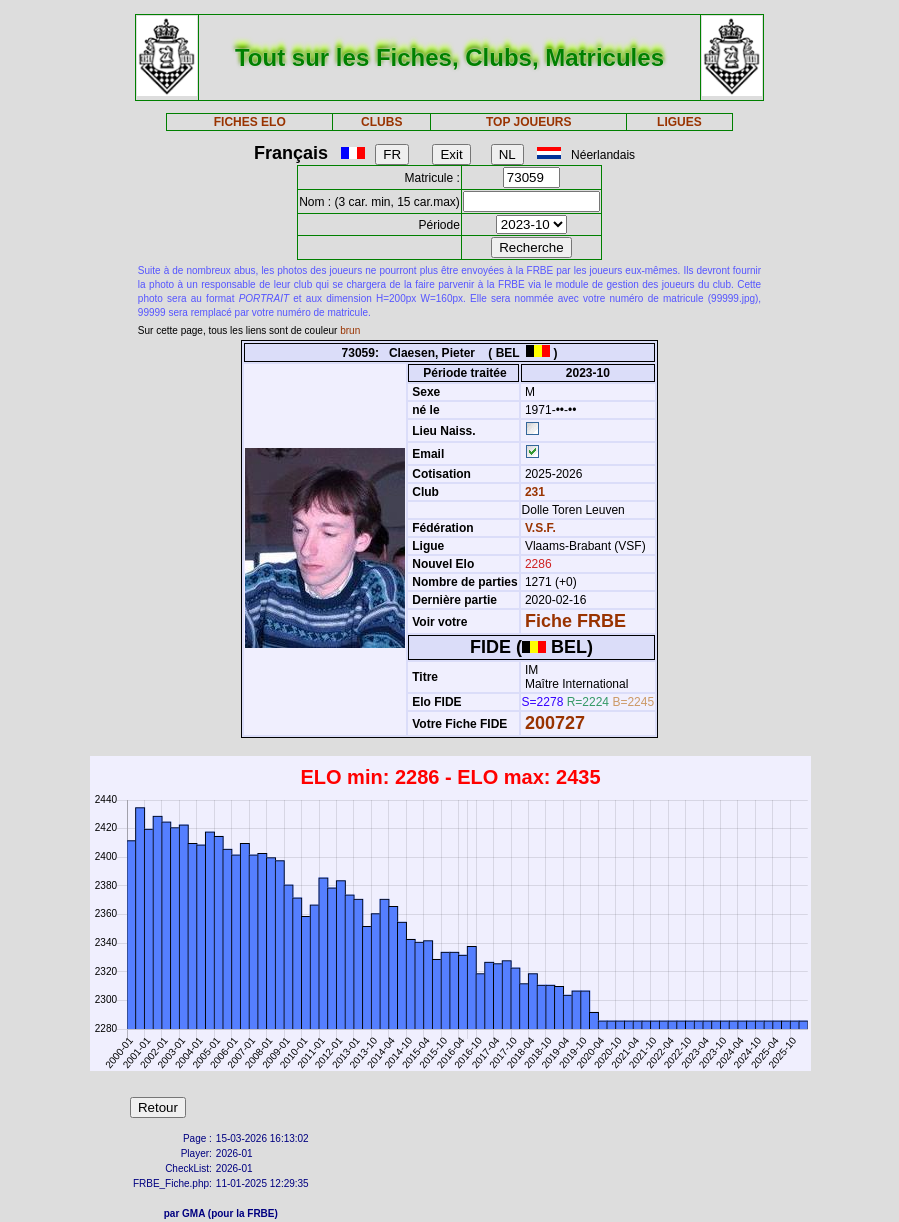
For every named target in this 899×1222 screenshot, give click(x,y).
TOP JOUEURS (529, 122)
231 (533, 492)
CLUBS (381, 122)
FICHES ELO (250, 122)
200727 (555, 723)
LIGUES (679, 122)
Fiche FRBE (575, 621)
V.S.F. (540, 528)
